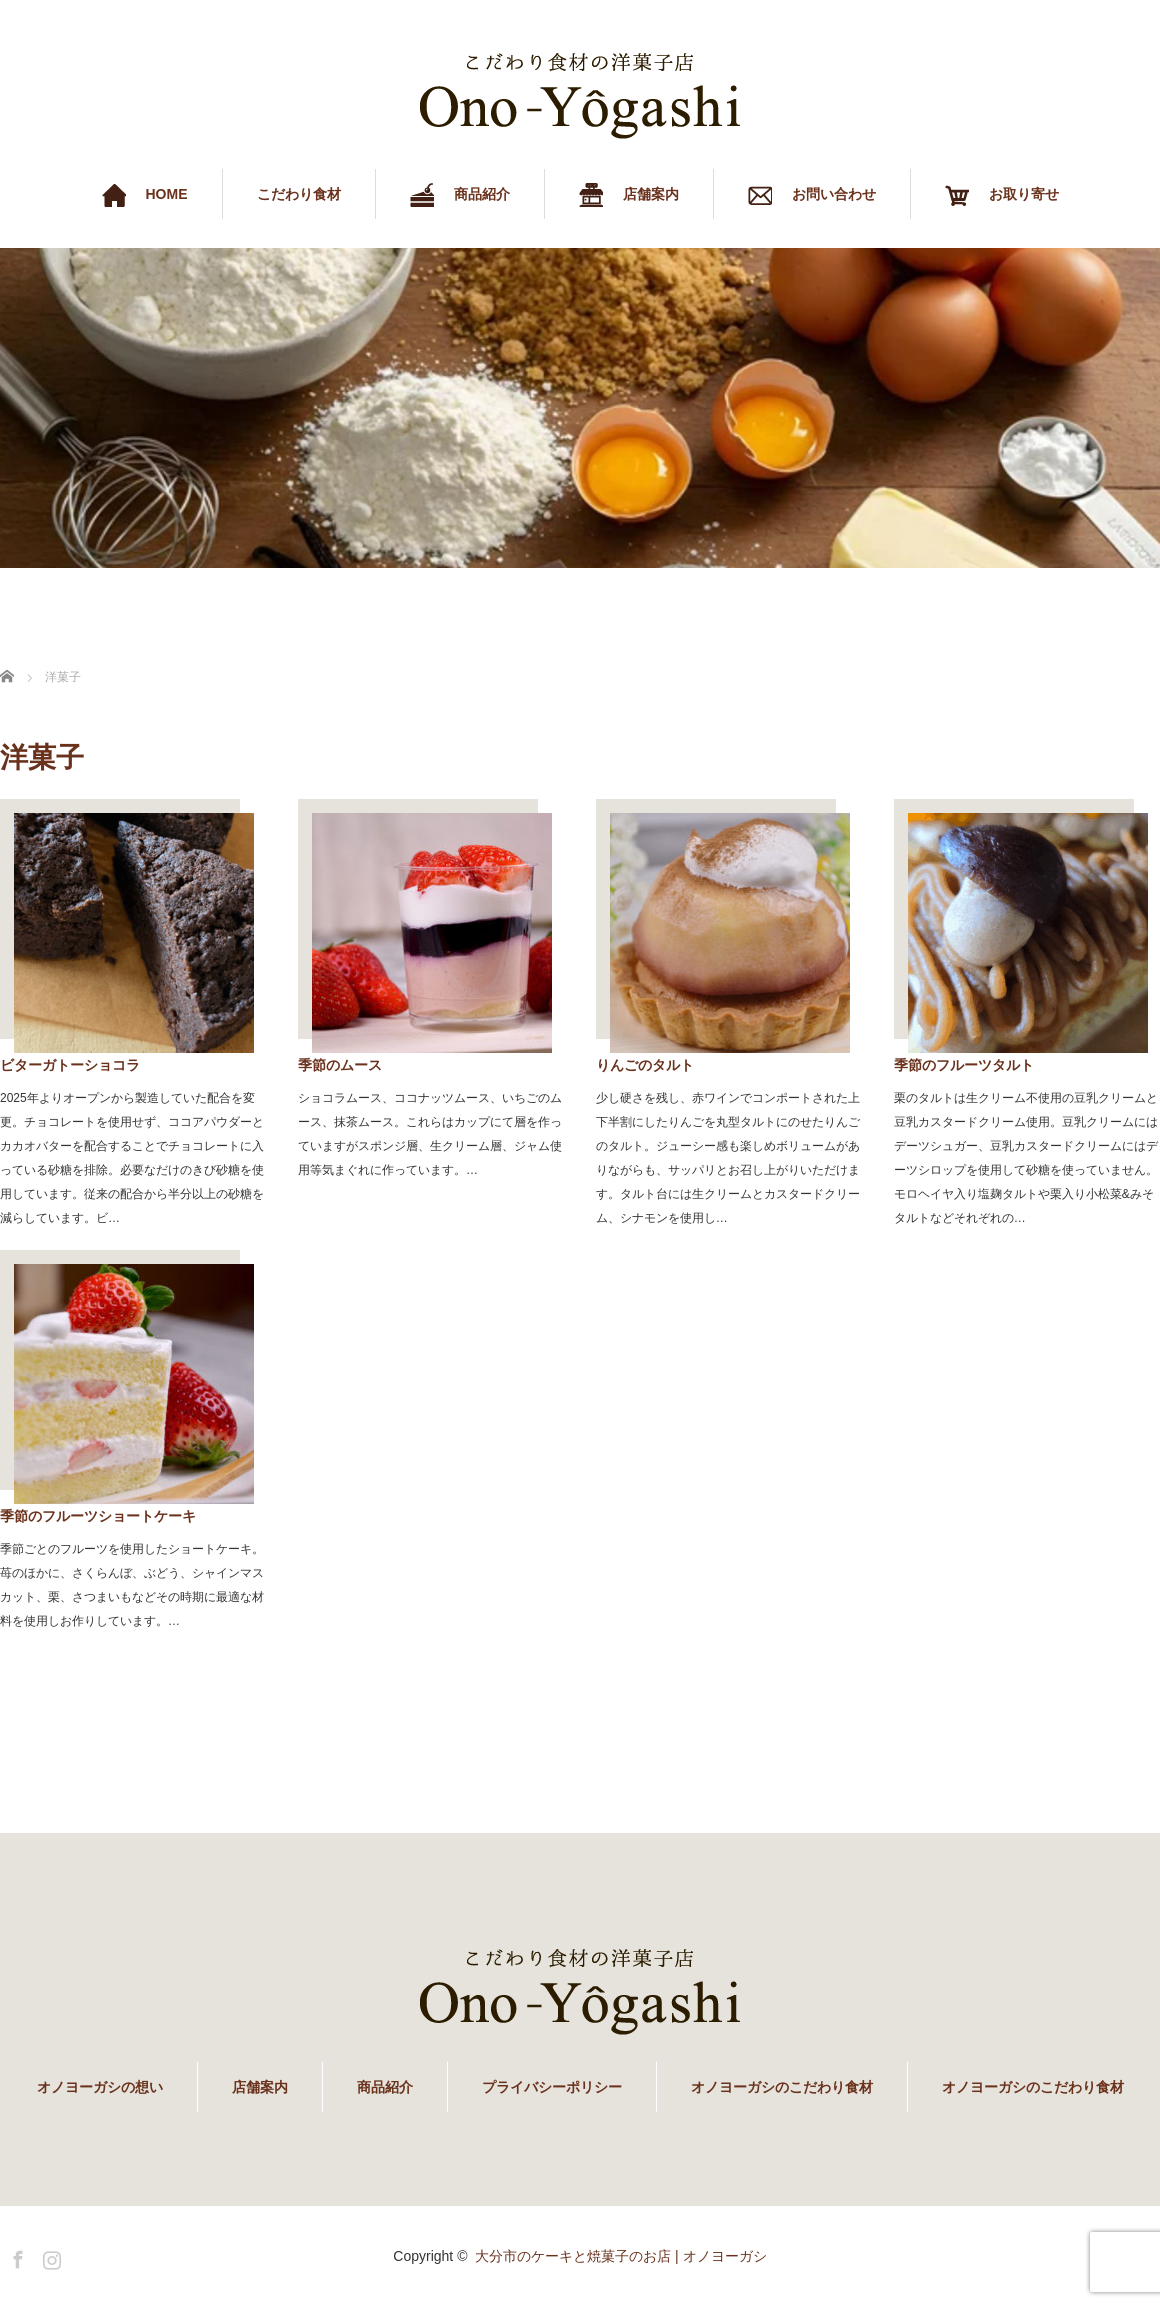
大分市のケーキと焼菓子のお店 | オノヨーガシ (620, 2256)
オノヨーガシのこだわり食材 (782, 2087)
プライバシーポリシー (552, 2087)
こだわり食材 (299, 194)
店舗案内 (260, 2087)
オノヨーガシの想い (100, 2087)
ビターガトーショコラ (70, 1065)
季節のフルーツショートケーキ (98, 1516)
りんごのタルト (645, 1065)
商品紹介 (385, 2087)
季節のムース (340, 1065)
